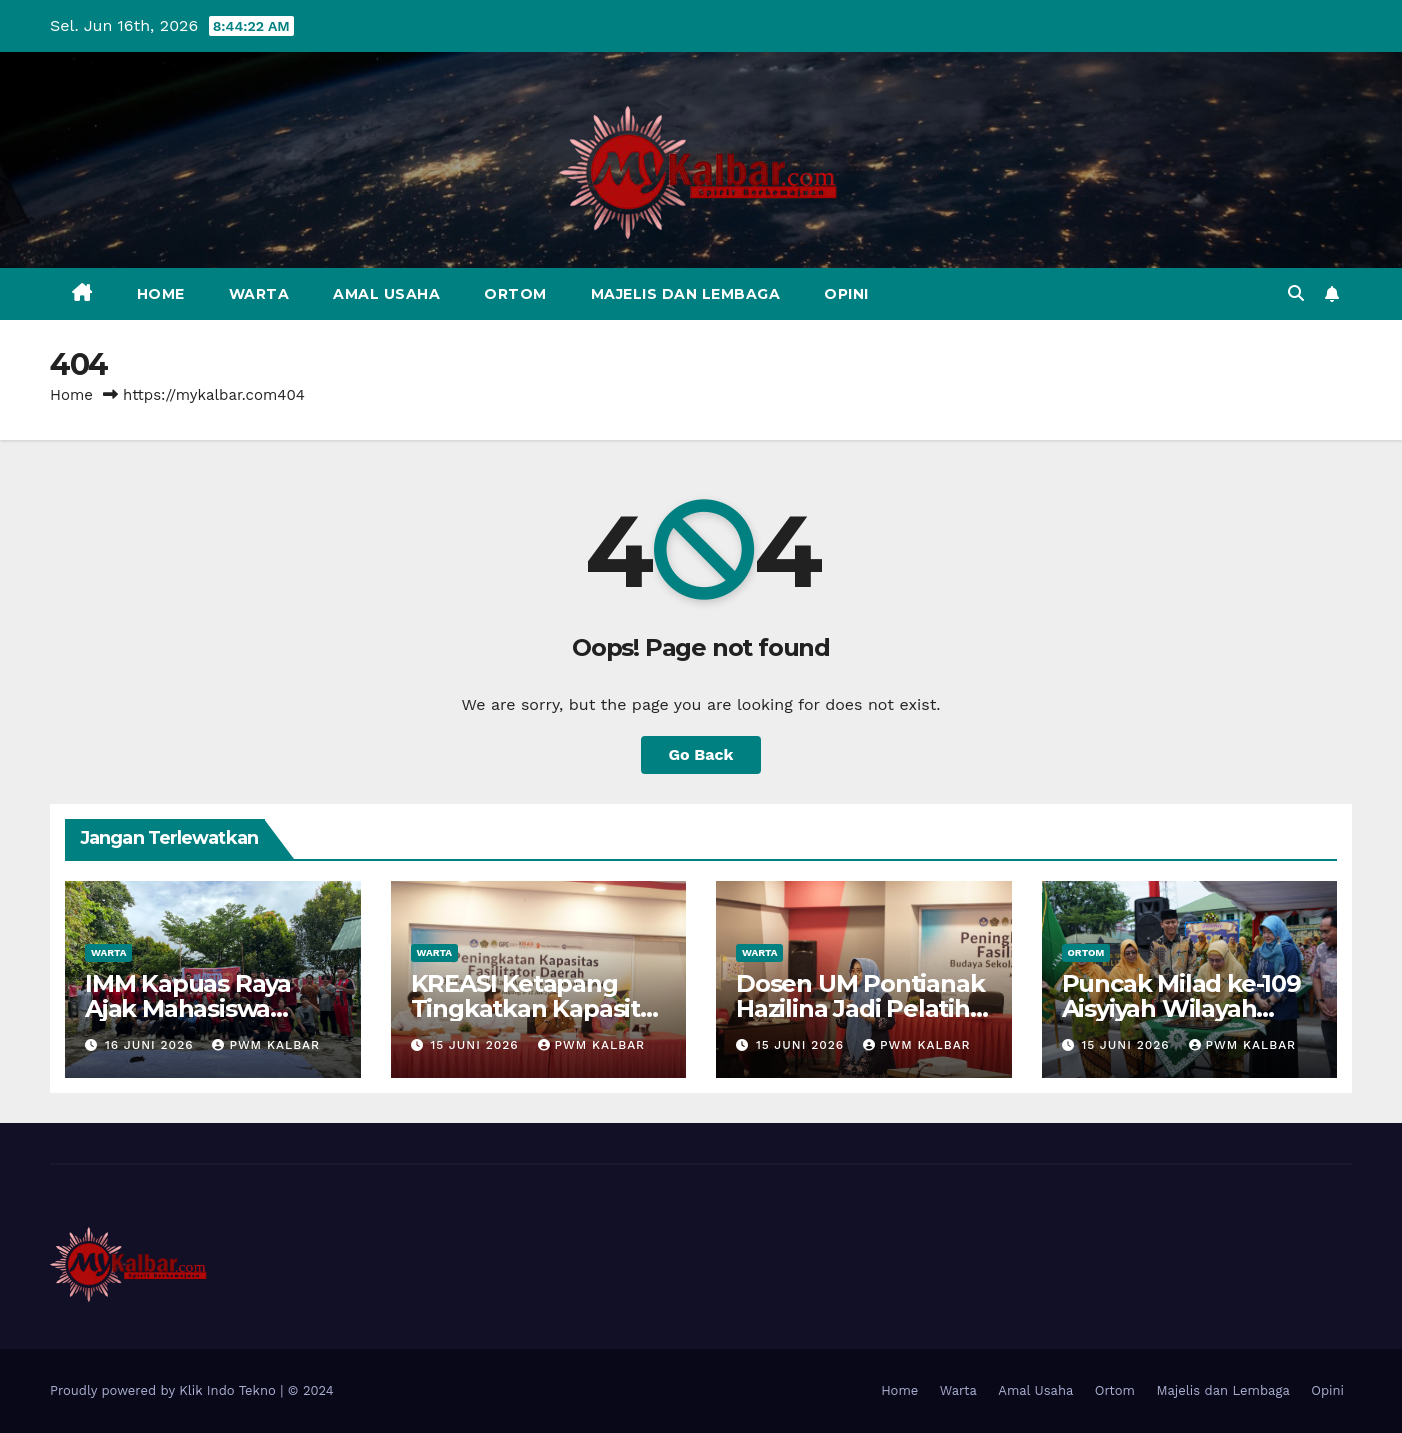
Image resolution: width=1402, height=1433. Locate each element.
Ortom (515, 294)
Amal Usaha (386, 294)
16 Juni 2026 (152, 1045)
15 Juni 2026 (476, 1045)
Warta (259, 294)
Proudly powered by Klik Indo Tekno (165, 1390)
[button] (1296, 293)
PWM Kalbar (266, 1045)
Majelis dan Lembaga (686, 294)
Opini (846, 294)
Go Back (701, 754)
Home (161, 294)
